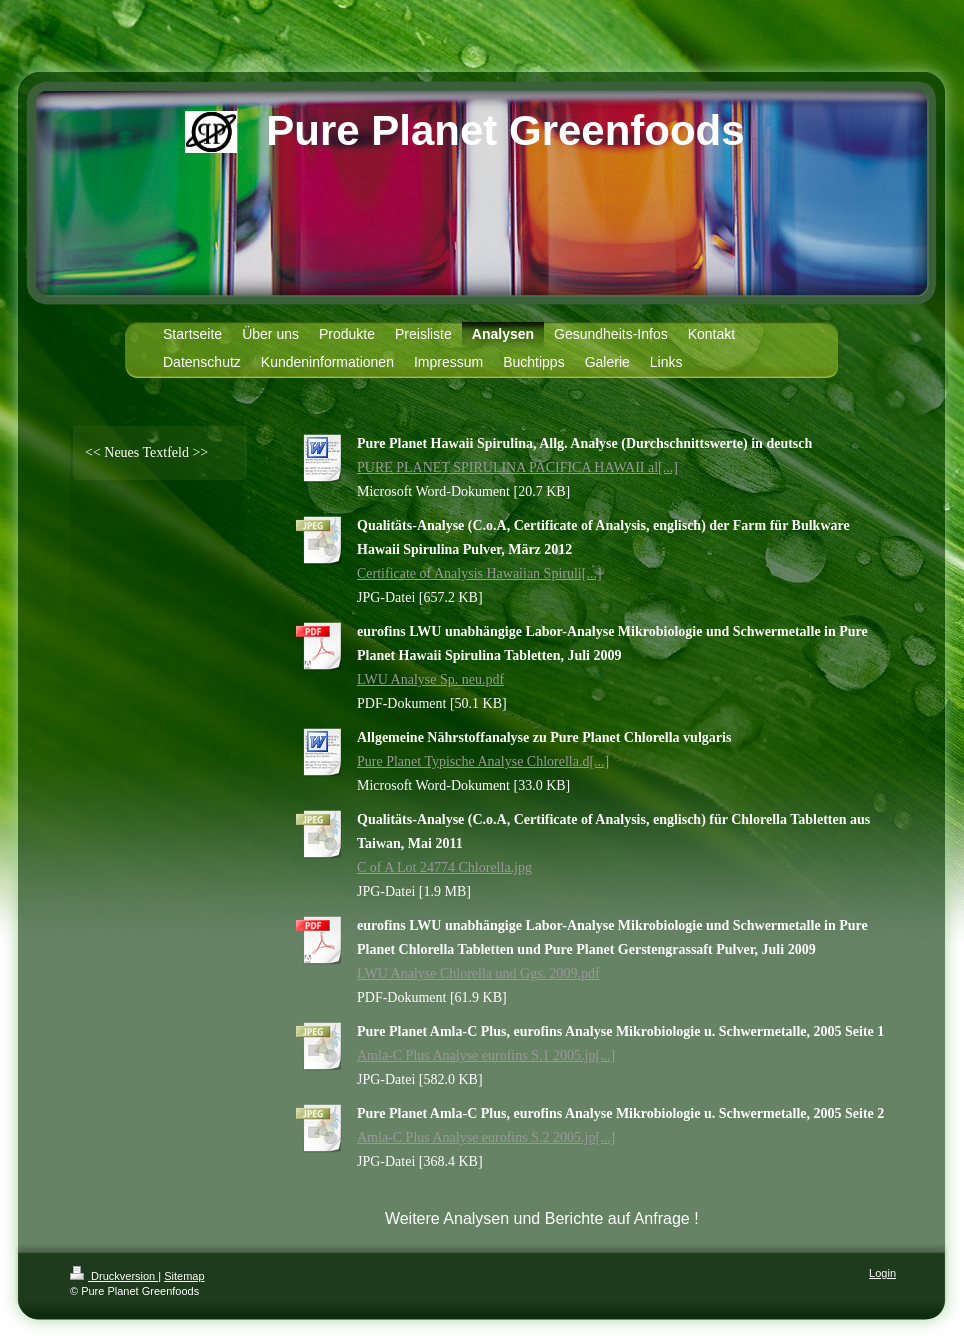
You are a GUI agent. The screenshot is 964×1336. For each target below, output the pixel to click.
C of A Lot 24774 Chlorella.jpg (444, 867)
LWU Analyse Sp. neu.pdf (430, 679)
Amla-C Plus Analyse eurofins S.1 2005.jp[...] (486, 1055)
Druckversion (114, 1276)
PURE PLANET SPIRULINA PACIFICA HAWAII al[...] (517, 467)
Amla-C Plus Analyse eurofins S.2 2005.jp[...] (486, 1137)
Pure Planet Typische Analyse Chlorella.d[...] (483, 761)
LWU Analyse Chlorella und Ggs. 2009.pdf (478, 973)
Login (882, 1273)
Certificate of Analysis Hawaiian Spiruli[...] (479, 573)
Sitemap (184, 1276)
